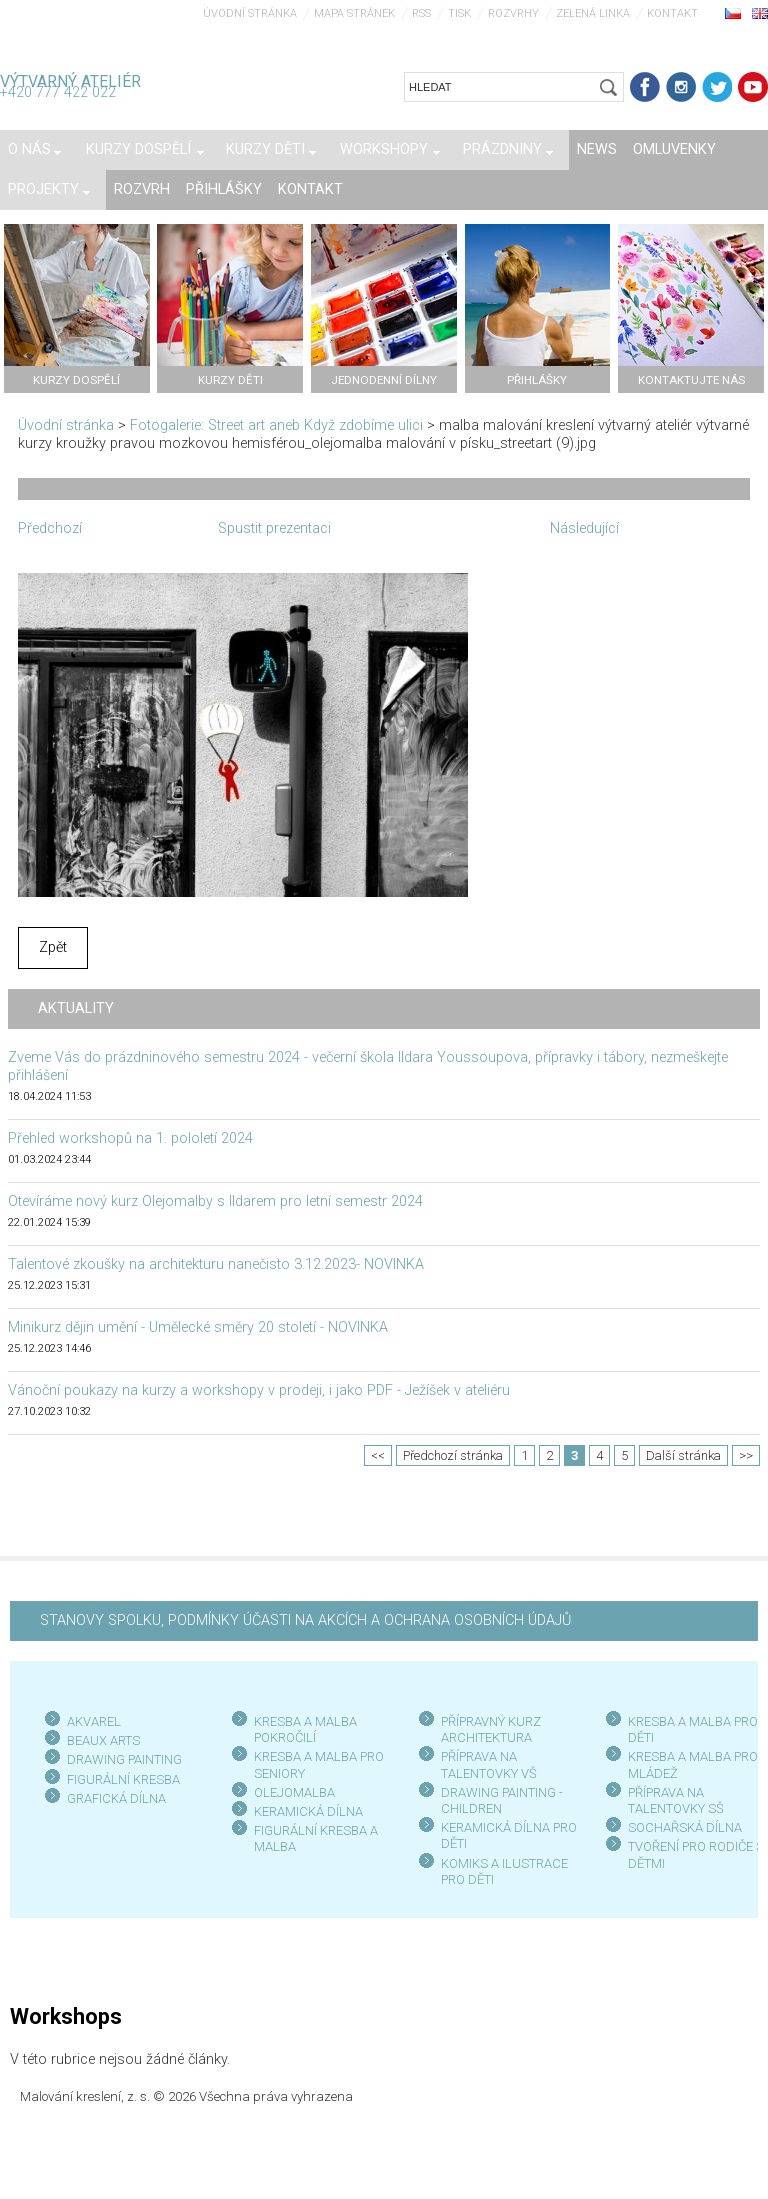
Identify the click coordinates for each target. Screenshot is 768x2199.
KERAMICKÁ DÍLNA (308, 1811)
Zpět (53, 947)
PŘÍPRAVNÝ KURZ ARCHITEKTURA (491, 1729)
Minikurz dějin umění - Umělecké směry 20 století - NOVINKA (198, 1327)
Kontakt (672, 13)
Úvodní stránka (250, 13)
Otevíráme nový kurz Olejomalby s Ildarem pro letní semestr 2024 (215, 1201)
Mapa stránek (354, 13)
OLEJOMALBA (294, 1792)
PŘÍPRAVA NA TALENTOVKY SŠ (676, 1800)
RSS (421, 13)
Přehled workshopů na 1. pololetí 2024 (130, 1138)
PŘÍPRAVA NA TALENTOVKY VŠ (489, 1764)
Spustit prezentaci (274, 528)
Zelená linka (593, 13)
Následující (584, 528)
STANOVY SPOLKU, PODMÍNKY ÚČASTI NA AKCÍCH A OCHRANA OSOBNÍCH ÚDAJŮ (305, 1620)
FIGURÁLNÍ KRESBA (123, 1779)
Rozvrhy (513, 13)
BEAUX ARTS (103, 1740)
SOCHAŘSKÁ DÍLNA (685, 1827)
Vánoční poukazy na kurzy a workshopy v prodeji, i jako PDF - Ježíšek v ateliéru (259, 1390)
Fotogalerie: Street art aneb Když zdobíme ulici (276, 425)
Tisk (459, 13)
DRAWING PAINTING (124, 1759)
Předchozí (50, 528)
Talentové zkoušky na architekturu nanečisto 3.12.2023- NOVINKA (216, 1264)
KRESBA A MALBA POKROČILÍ (305, 1729)
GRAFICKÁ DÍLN (112, 1798)
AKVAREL (94, 1721)
